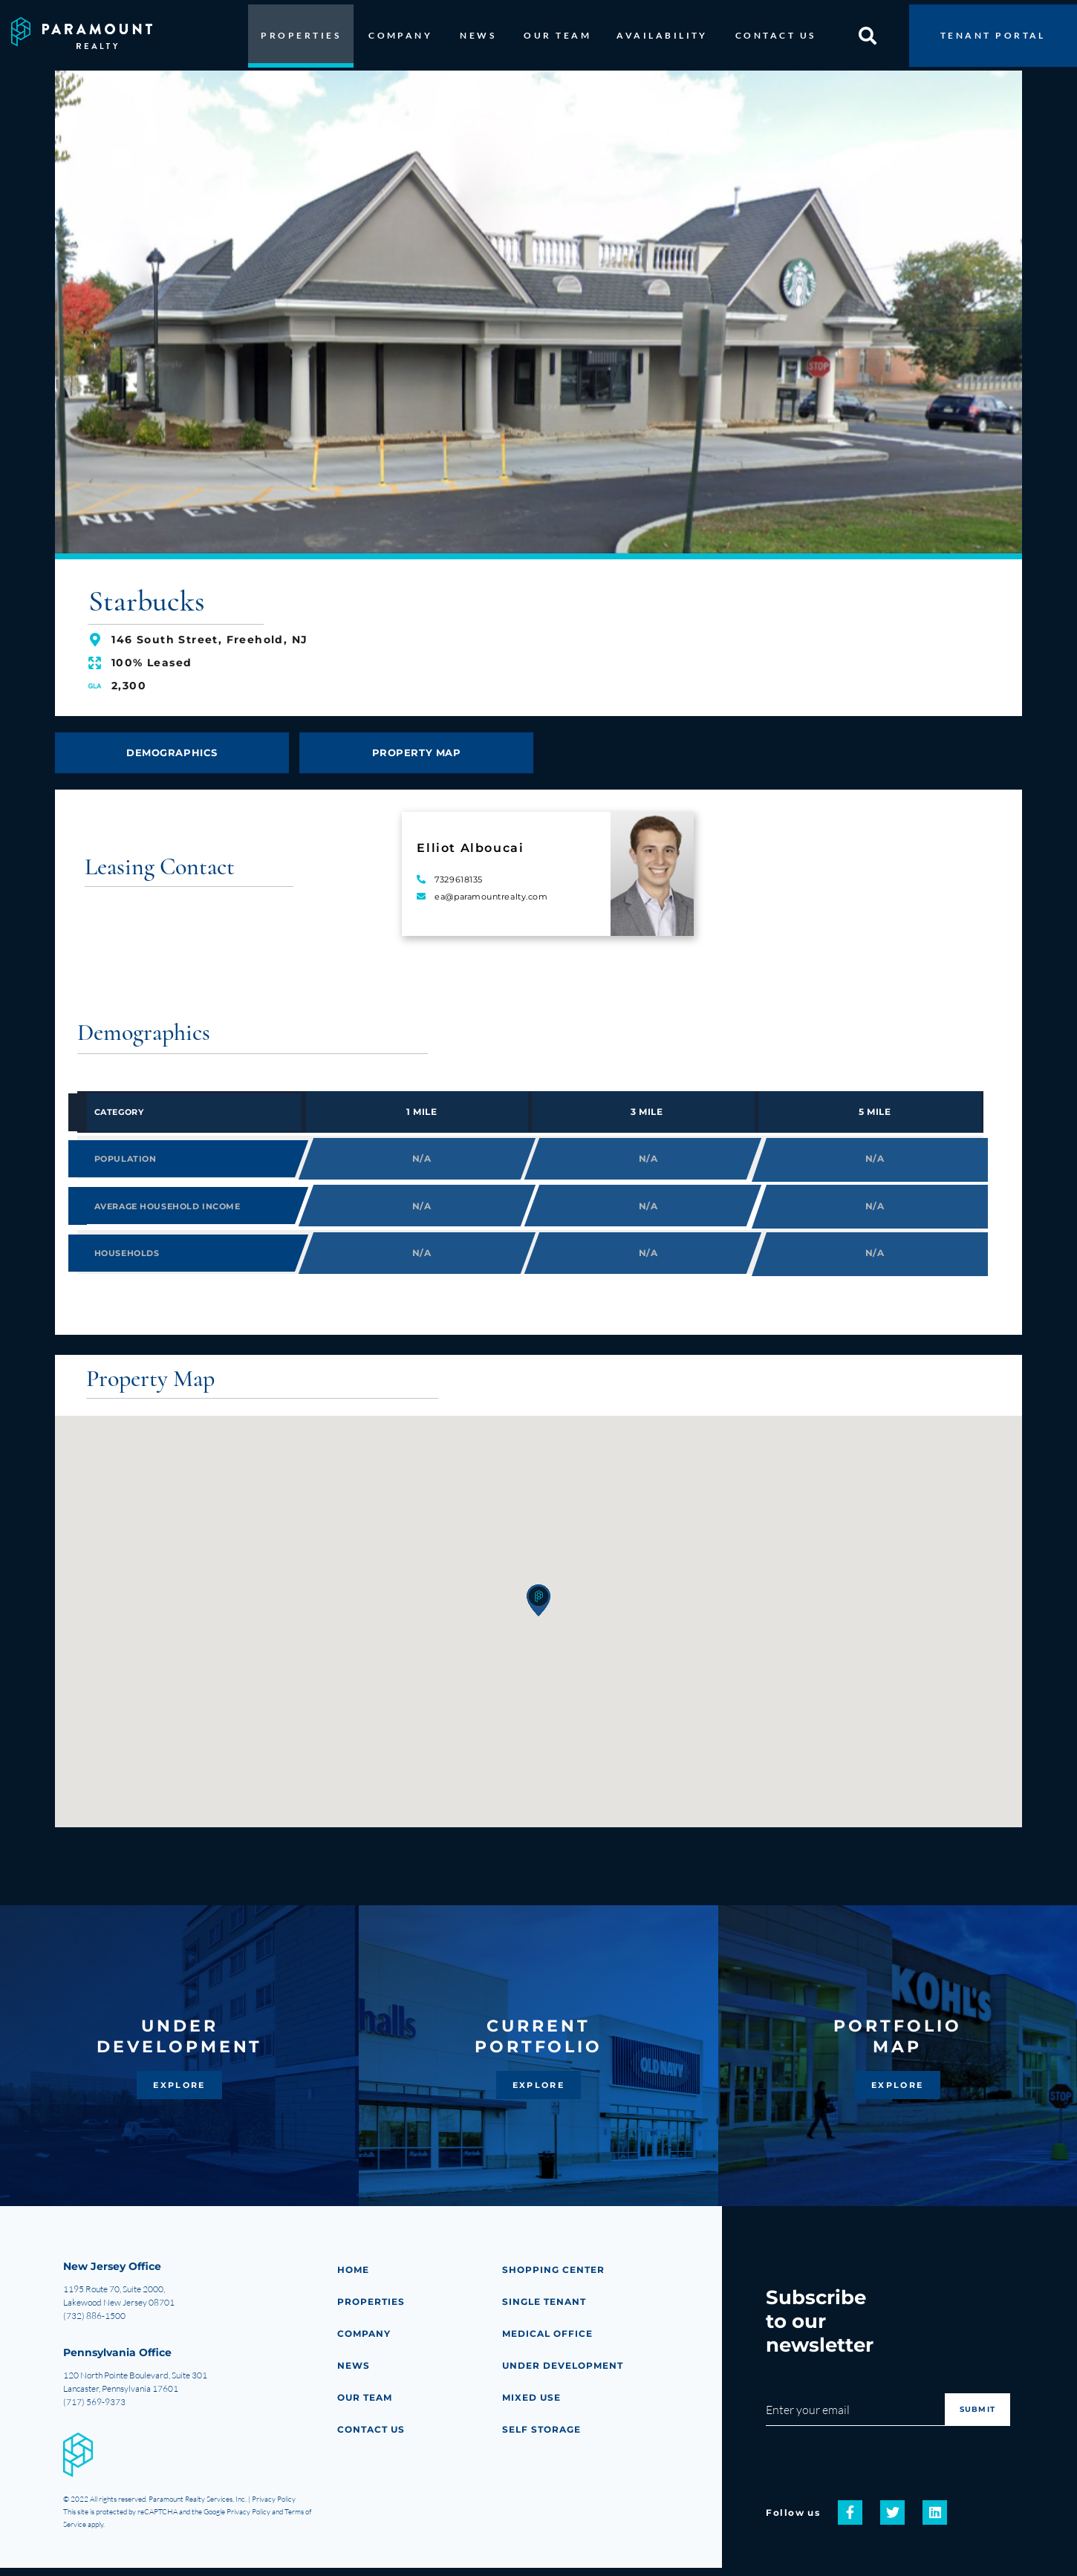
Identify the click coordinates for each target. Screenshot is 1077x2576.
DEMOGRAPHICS (172, 745)
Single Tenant (546, 2309)
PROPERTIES (301, 30)
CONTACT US (775, 30)
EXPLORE (179, 2092)
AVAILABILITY (662, 30)
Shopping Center (556, 2277)
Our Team (366, 2405)
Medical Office (549, 2341)
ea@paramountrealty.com (491, 891)
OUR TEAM (557, 30)
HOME (354, 2277)
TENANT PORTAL (993, 30)
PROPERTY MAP (417, 745)
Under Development (565, 2373)
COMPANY (400, 30)
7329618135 (459, 874)
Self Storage (543, 2437)
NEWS (478, 30)
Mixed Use (533, 2405)
